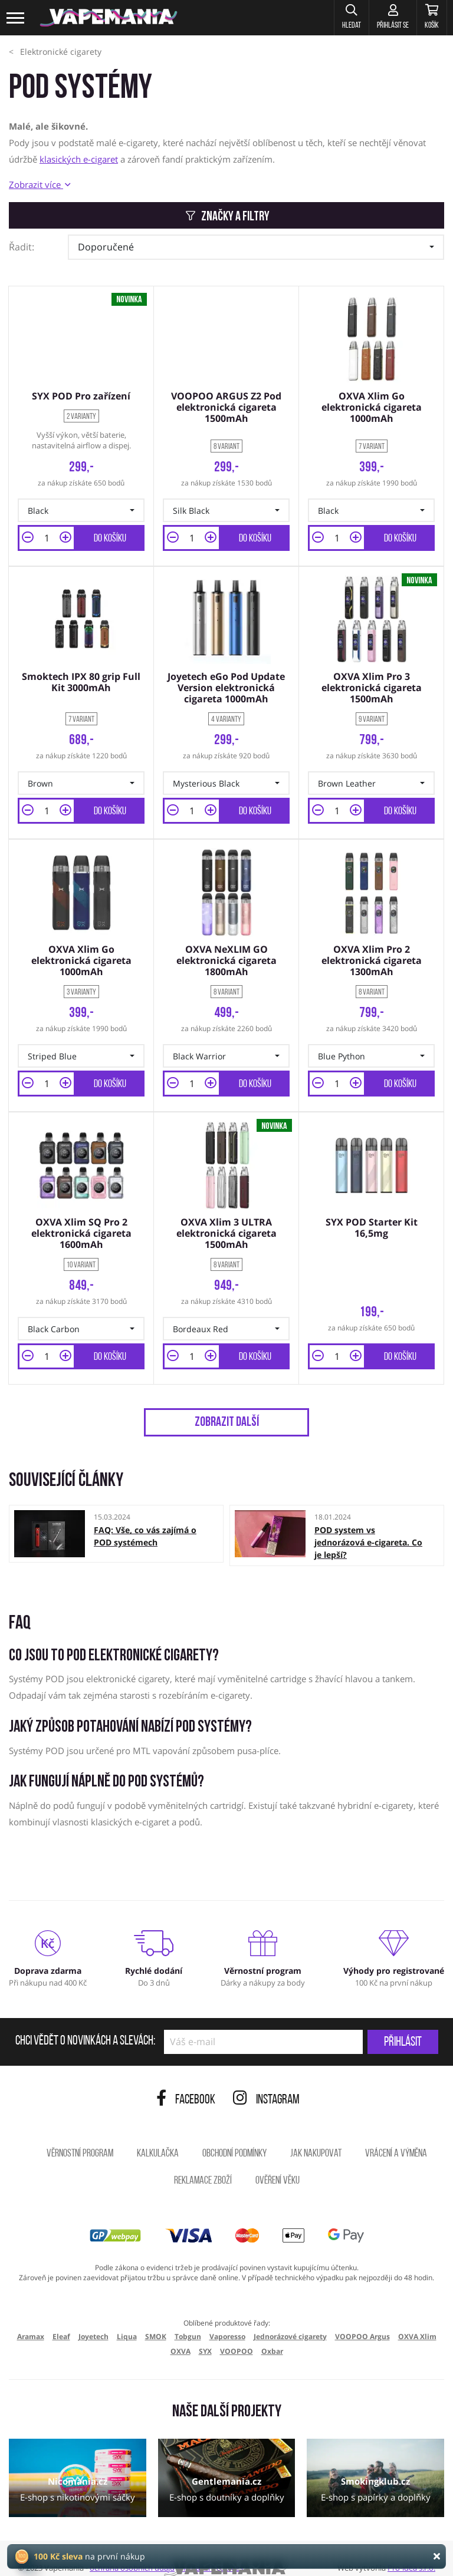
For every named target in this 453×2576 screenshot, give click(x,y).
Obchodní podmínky (234, 2137)
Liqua (127, 2319)
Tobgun (188, 2319)
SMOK (155, 2319)
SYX (205, 2335)
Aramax (30, 2319)
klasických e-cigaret (79, 159)
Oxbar (272, 2335)
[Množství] (47, 534)
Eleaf (61, 2319)
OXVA (180, 2335)
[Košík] (426, 17)
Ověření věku (277, 2163)
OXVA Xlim (417, 2319)
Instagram (266, 2083)
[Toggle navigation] (16, 17)
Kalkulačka (158, 2137)
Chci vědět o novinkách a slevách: (85, 2025)
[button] (328, 17)
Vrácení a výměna (396, 2137)
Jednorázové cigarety (290, 2319)
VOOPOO (236, 2335)
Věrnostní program (80, 2137)
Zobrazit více (39, 184)
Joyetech (93, 2319)
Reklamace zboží (203, 2163)
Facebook (185, 2083)
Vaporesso (227, 2319)
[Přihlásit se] (378, 17)
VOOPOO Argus (362, 2319)
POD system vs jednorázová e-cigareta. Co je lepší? (368, 1526)
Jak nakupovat (316, 2137)
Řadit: (21, 246)
